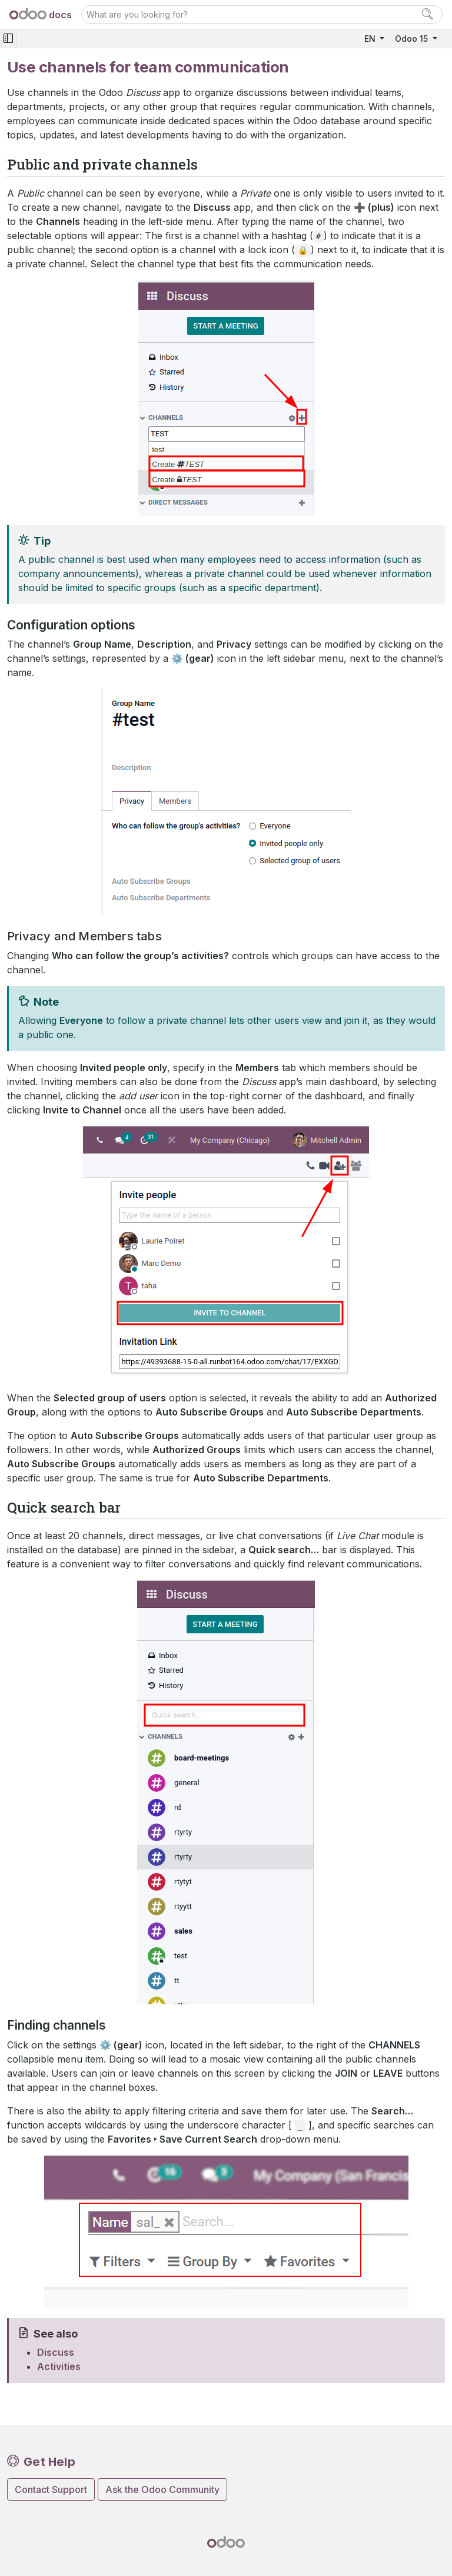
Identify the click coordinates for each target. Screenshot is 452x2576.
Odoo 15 (412, 39)
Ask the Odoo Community (162, 2489)
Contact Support (51, 2489)
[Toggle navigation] (8, 38)
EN (371, 39)
